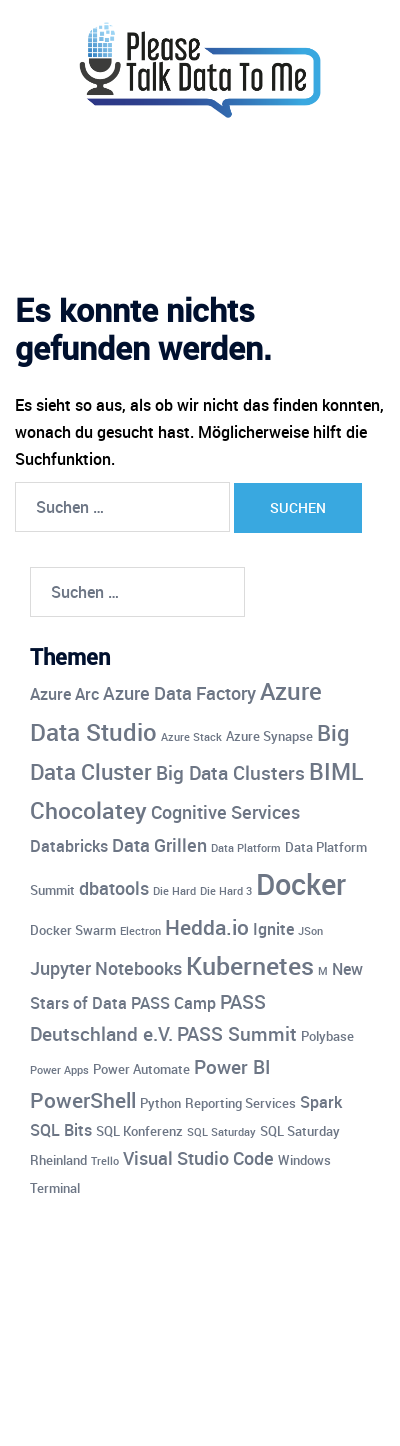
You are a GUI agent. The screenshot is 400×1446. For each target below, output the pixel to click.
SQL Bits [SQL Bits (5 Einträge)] (61, 1130)
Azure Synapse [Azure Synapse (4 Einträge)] (269, 736)
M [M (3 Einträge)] (323, 971)
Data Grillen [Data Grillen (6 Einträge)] (159, 845)
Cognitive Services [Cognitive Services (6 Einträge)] (225, 812)
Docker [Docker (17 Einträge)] (301, 884)
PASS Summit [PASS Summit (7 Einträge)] (237, 1034)
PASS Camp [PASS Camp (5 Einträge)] (173, 1003)
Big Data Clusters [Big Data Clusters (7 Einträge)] (230, 773)
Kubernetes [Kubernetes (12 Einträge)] (250, 965)
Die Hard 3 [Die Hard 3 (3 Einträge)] (226, 891)
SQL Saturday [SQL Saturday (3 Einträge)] (221, 1132)
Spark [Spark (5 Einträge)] (321, 1102)
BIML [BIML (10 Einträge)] (336, 771)
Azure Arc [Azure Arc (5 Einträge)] (64, 694)
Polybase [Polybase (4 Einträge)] (327, 1036)
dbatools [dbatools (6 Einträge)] (114, 888)
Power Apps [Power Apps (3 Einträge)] (59, 1070)
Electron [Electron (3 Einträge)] (140, 931)
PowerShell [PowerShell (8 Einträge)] (83, 1100)
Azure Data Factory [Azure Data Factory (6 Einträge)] (179, 693)
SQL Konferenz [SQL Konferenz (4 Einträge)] (139, 1131)
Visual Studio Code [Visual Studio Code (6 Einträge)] (198, 1158)
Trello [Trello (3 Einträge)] (105, 1161)
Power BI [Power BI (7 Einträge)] (232, 1067)
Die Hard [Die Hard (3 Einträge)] (174, 891)
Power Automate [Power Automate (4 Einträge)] (141, 1069)
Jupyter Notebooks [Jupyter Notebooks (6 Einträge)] (106, 968)
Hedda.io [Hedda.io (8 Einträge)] (207, 927)
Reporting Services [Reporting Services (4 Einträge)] (240, 1103)
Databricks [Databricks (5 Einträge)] (69, 846)
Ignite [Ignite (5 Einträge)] (273, 929)
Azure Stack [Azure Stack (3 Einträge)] (191, 737)
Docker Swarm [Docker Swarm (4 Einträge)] (73, 930)
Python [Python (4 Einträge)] (160, 1103)
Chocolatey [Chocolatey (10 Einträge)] (88, 810)
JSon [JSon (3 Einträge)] (310, 931)
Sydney (215, 1411)
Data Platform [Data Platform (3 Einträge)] (246, 848)
